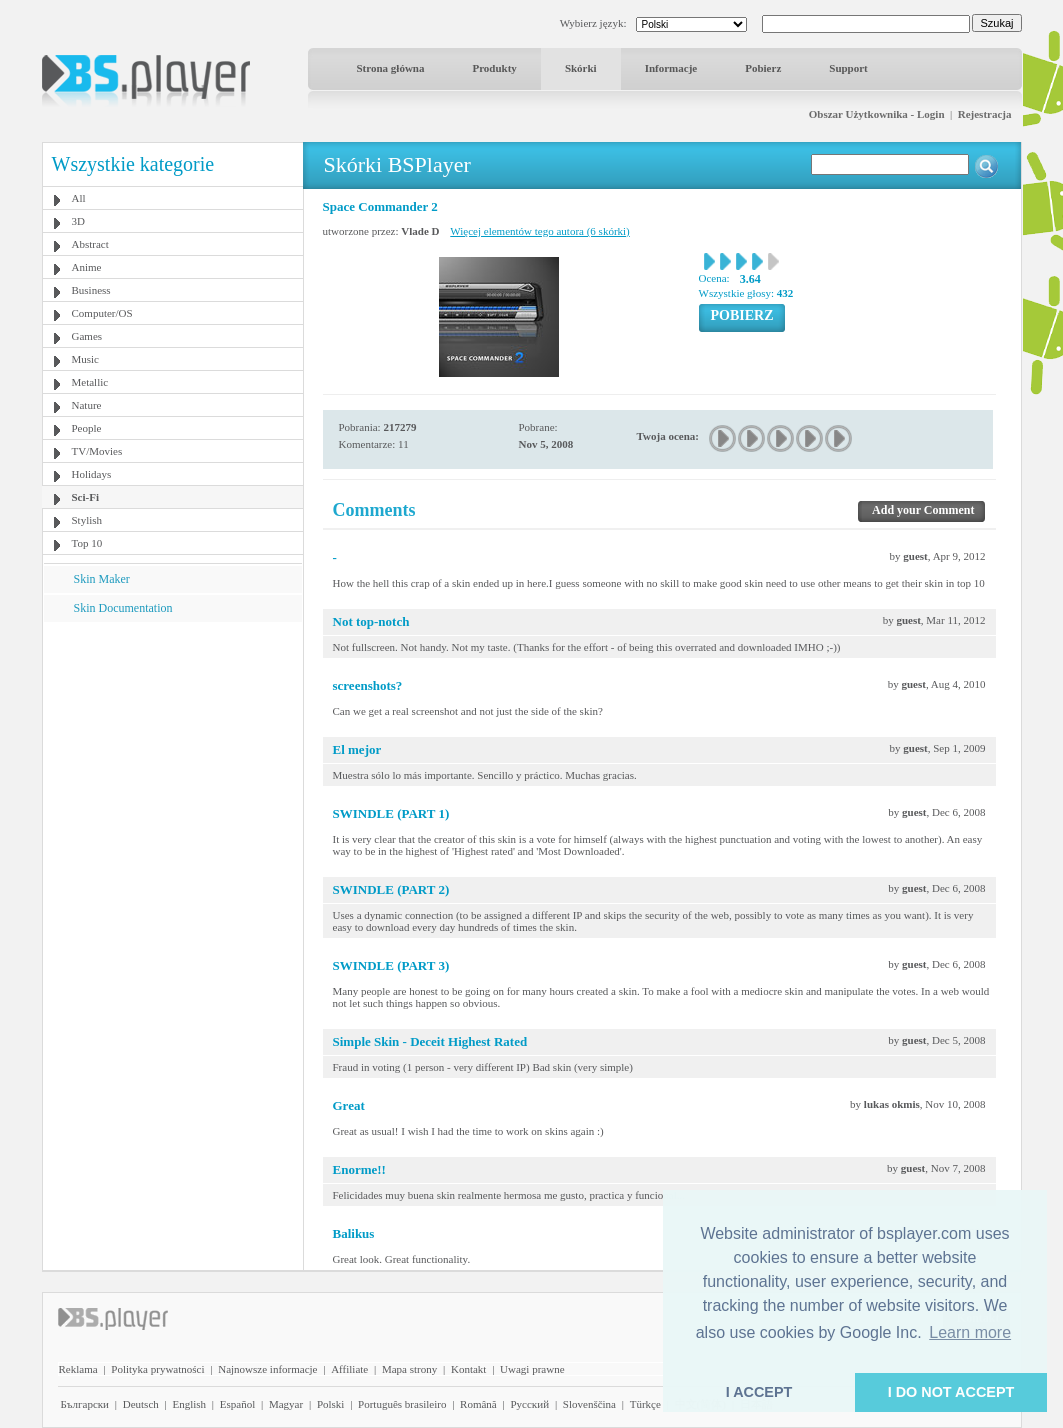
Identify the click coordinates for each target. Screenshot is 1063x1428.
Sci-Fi (86, 497)
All (79, 198)
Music (86, 359)
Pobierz (763, 68)
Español (237, 1404)
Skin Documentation (123, 608)
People (87, 428)
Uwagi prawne (532, 1369)
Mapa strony (409, 1369)
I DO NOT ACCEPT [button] (951, 1392)
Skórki (581, 68)
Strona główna (391, 68)
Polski (331, 1404)
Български (85, 1404)
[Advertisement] (172, 747)
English (189, 1404)
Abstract (90, 244)
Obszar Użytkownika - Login (877, 114)
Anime (87, 267)
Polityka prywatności (157, 1369)
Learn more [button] (970, 1332)
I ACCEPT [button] (759, 1392)
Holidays (92, 474)
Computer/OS (102, 313)
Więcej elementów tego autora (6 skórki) (539, 231)
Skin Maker (102, 579)
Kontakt (468, 1369)
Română (478, 1404)
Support (848, 68)
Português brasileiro (402, 1404)
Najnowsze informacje (267, 1369)
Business (91, 290)
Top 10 (87, 543)
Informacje (671, 68)
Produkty (494, 68)
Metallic (90, 382)
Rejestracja (985, 114)
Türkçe (645, 1404)
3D (78, 221)
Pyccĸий (529, 1404)
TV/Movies (97, 451)
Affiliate (349, 1369)
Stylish (87, 520)
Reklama (78, 1369)
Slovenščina (589, 1404)
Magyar (286, 1404)
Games (87, 336)
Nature (87, 405)
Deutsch (141, 1404)
